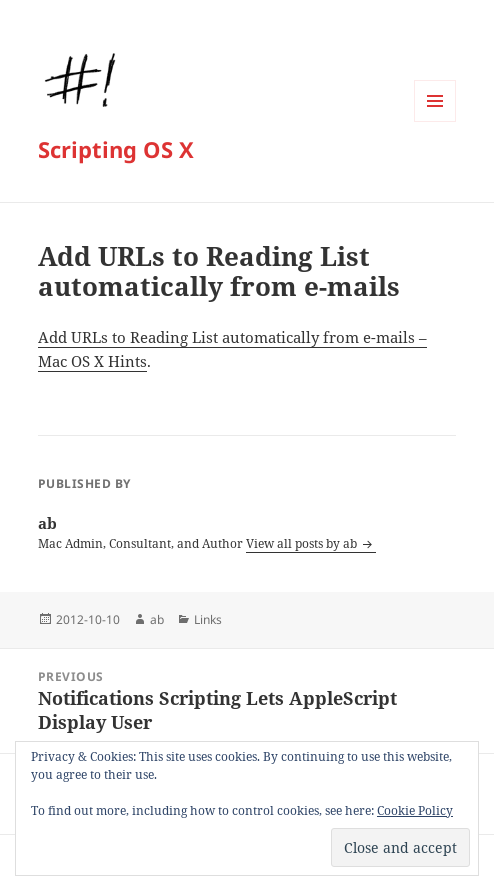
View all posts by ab (303, 543)
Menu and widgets (435, 121)
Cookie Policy (415, 810)
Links (208, 619)
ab (157, 619)
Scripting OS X (116, 149)
